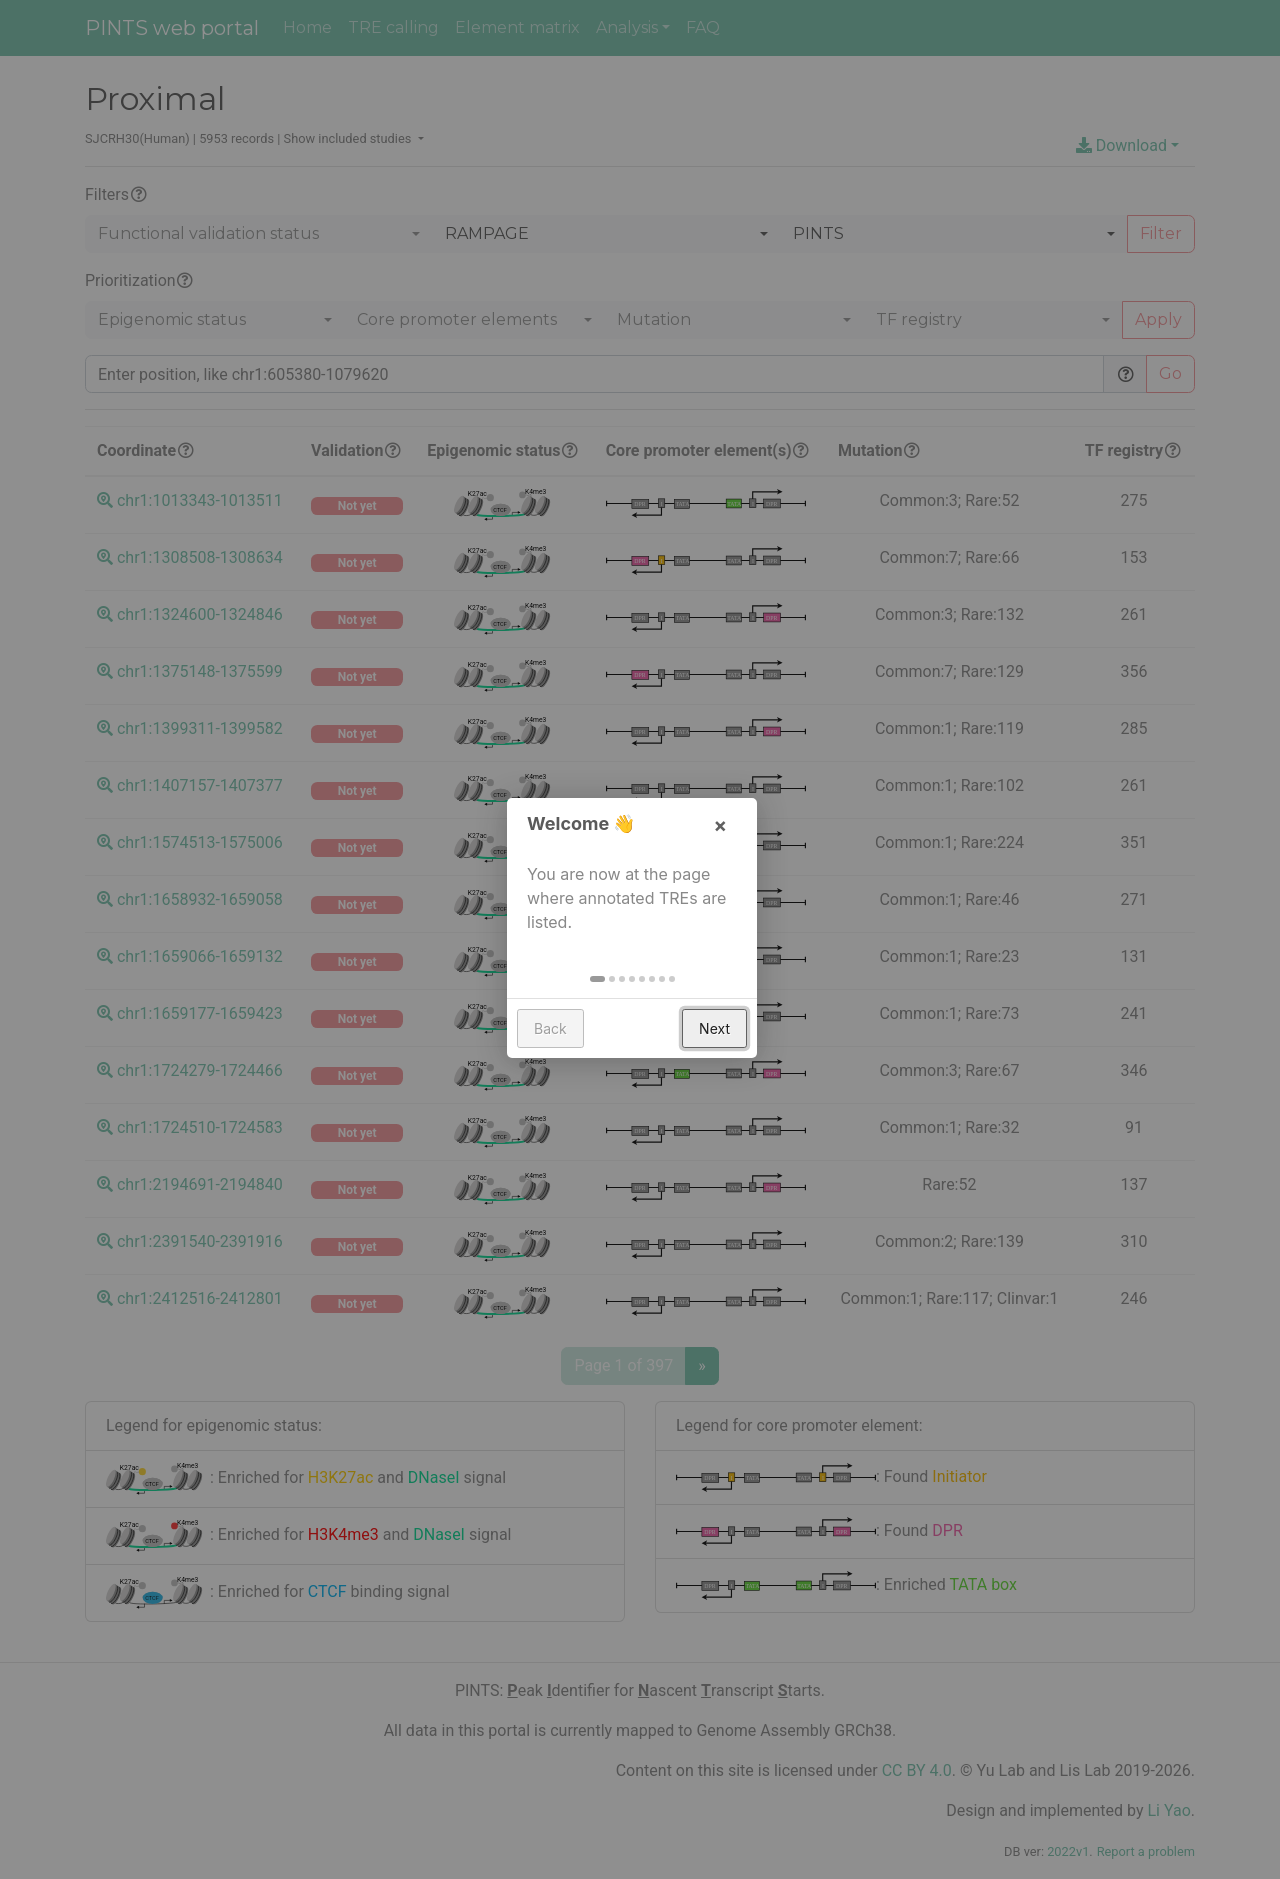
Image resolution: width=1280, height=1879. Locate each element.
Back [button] (558, 1040)
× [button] (728, 837)
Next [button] (722, 1040)
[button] (605, 991)
